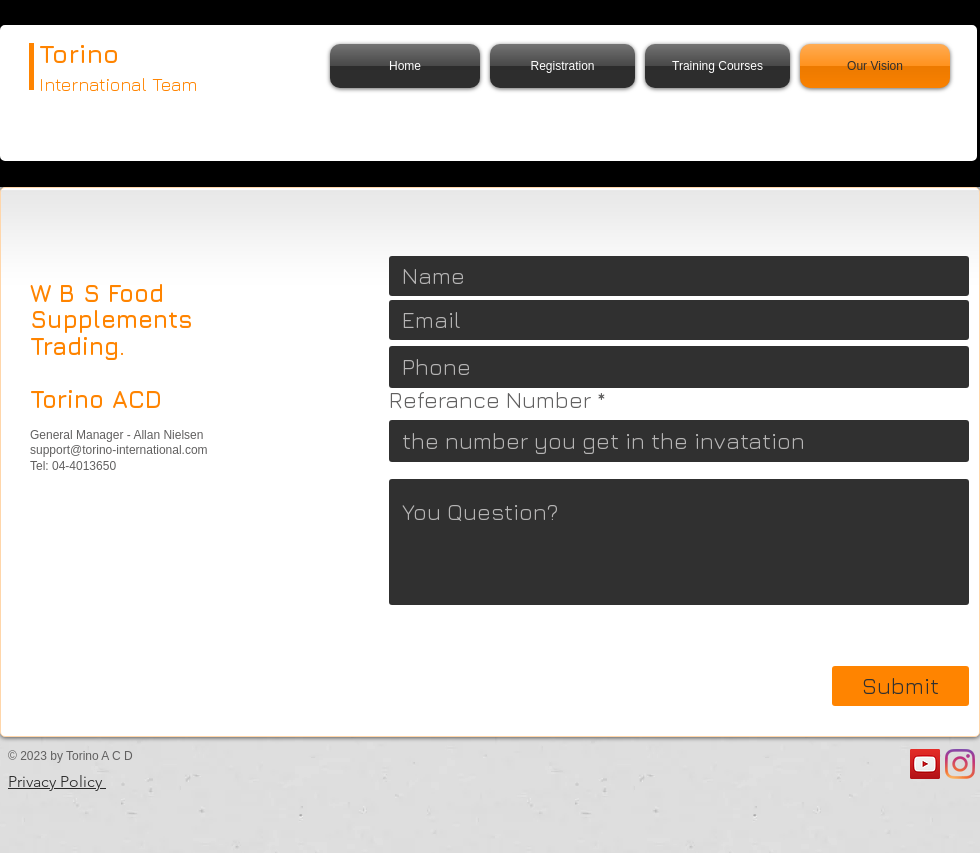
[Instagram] (960, 764)
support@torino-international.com (119, 450)
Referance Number (490, 399)
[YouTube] (925, 764)
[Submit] (900, 686)
